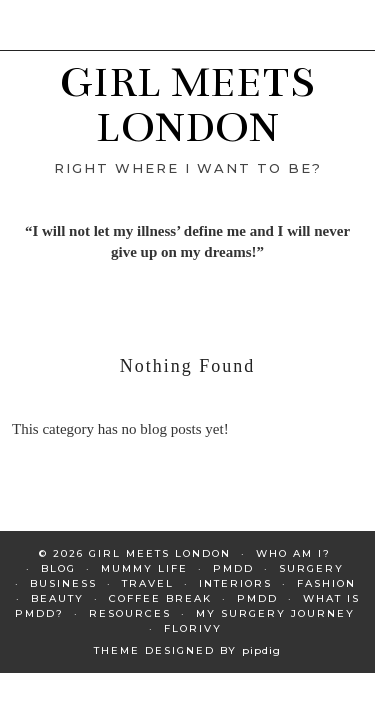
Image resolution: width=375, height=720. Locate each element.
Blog (58, 568)
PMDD (233, 568)
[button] (361, 11)
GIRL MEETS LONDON (187, 104)
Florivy (193, 628)
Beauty (57, 598)
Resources (130, 613)
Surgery (311, 568)
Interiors (235, 583)
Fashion (326, 583)
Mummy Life (144, 568)
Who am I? (293, 553)
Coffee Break (160, 598)
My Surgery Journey (275, 613)
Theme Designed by (187, 650)
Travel (148, 583)
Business (63, 583)
